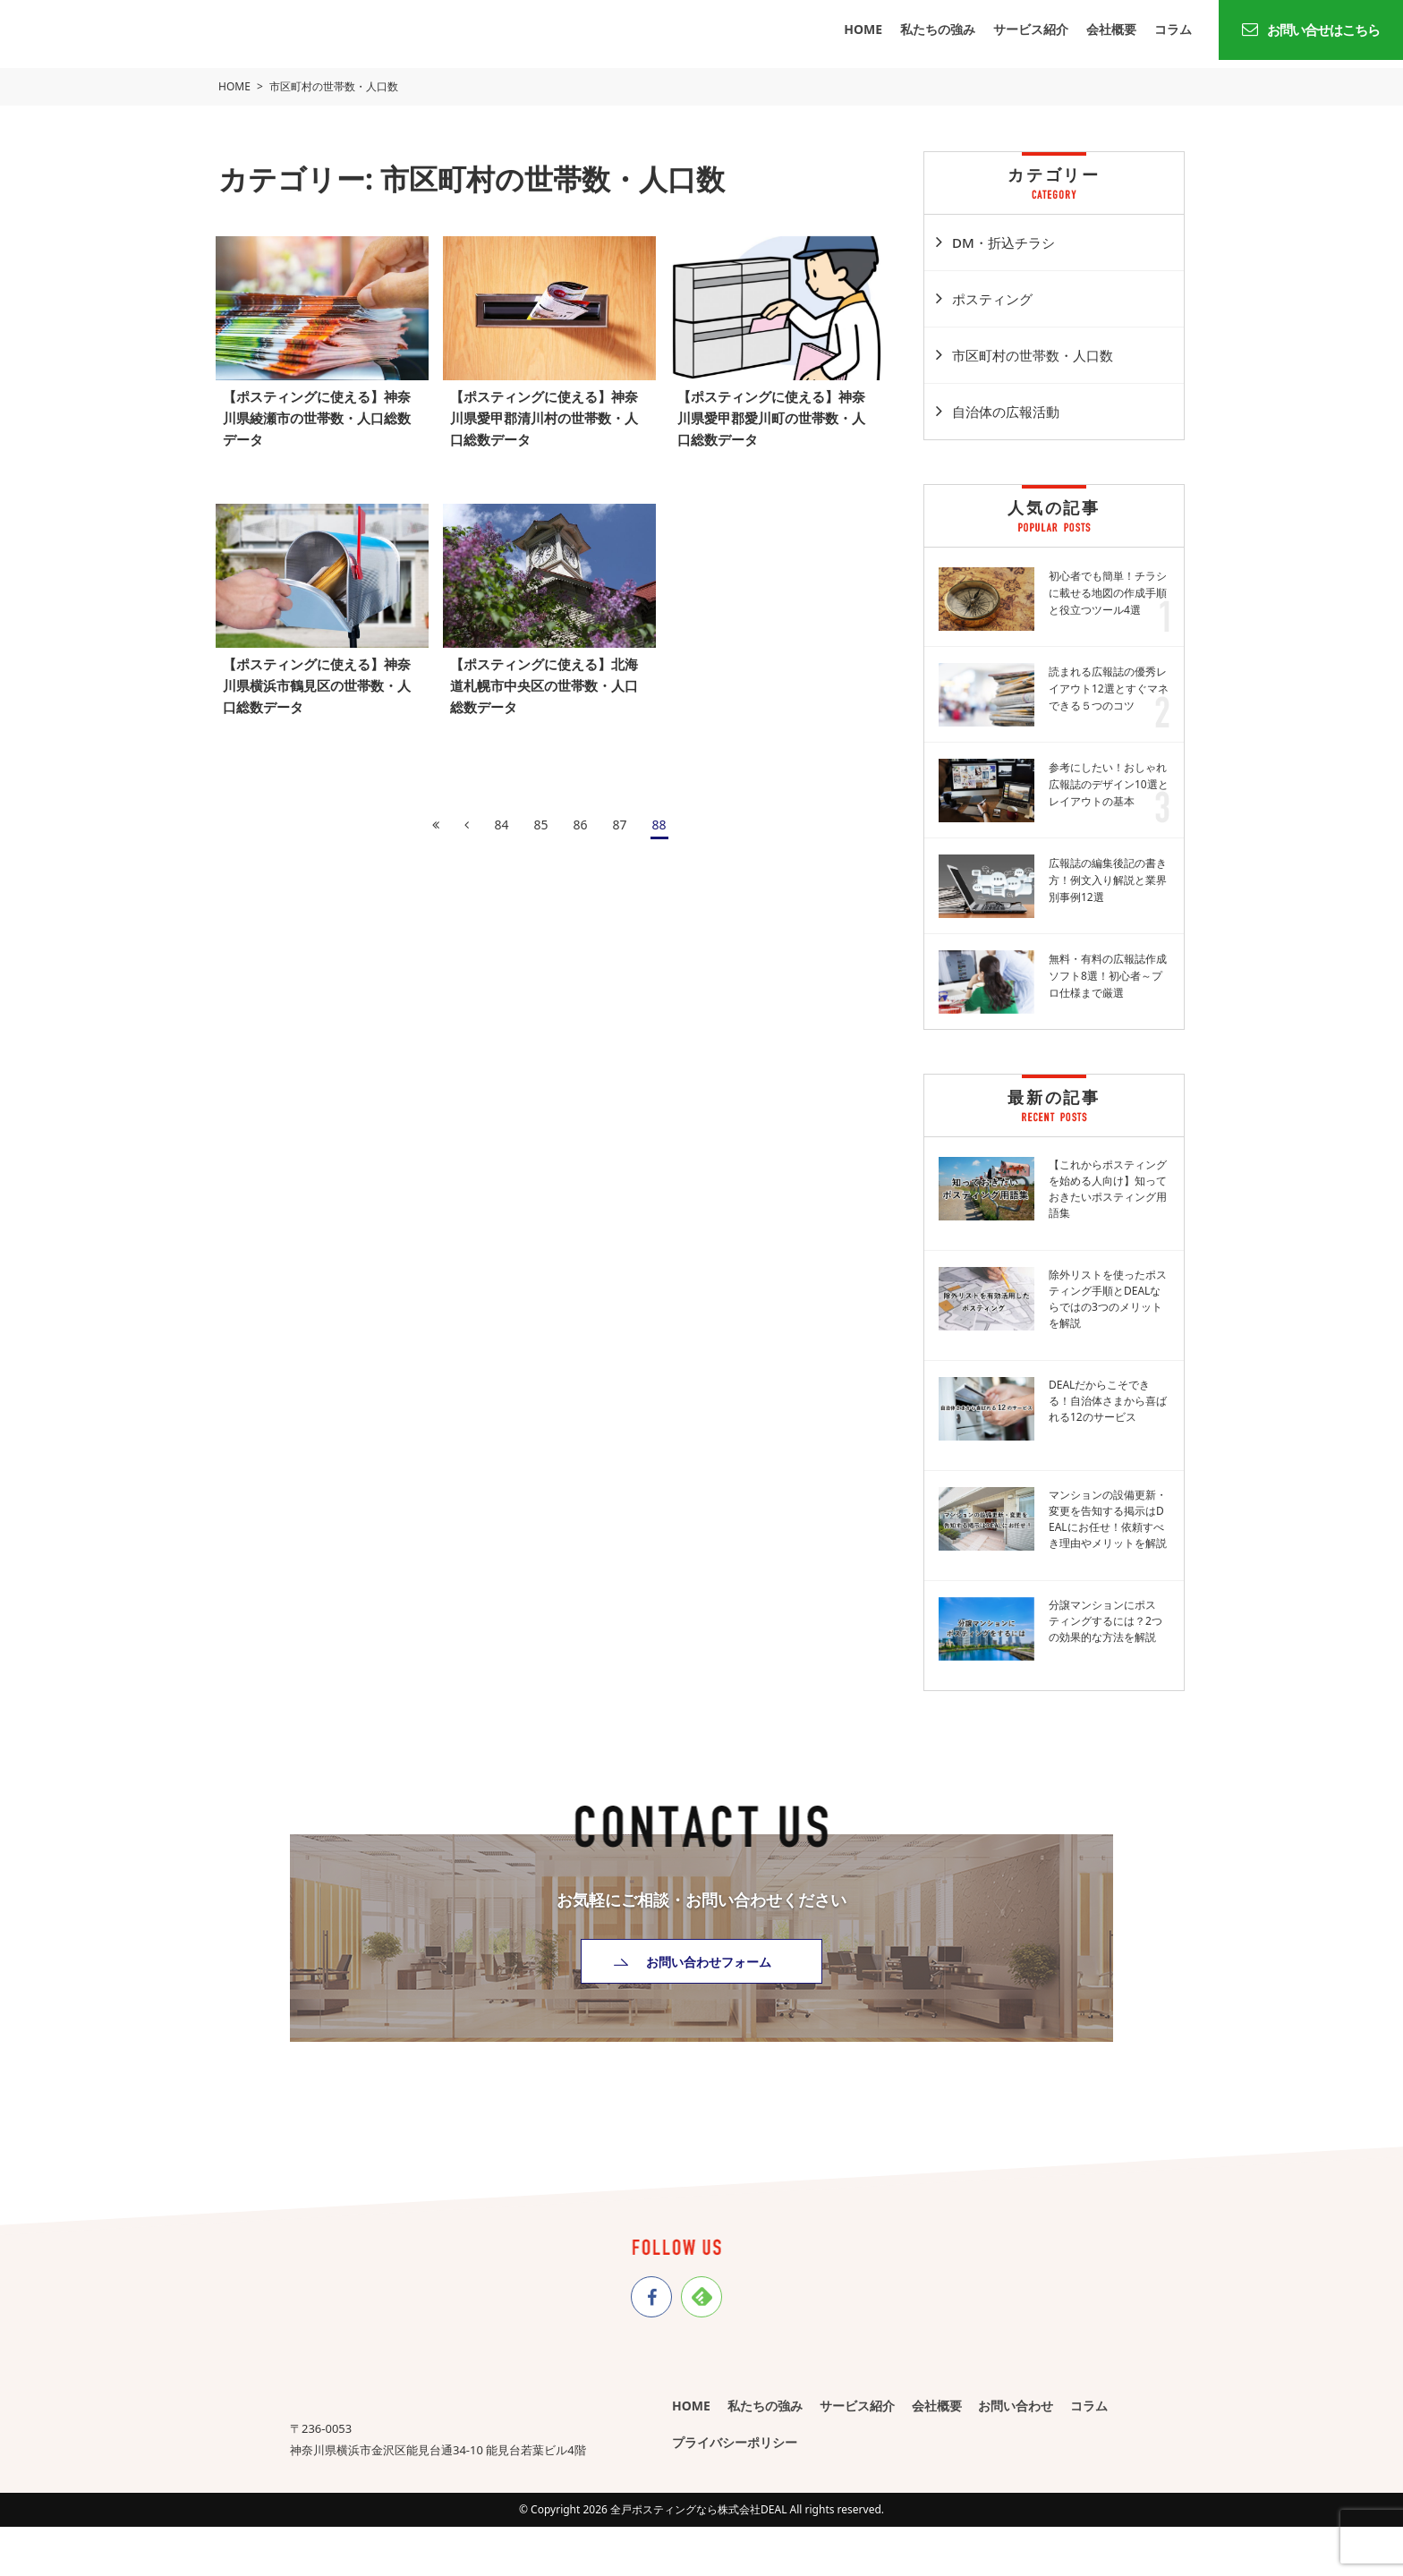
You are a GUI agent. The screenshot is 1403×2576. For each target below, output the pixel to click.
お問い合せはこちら (1311, 29)
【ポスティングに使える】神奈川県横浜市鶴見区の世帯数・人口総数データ (319, 677)
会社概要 (1111, 29)
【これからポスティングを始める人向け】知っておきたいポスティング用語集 (1108, 1188)
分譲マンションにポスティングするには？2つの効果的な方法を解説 (1105, 1621)
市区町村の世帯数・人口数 (1032, 355)
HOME (863, 29)
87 (620, 816)
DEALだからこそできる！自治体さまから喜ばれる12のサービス (1108, 1400)
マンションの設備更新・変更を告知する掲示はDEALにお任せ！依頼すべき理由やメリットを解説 (1108, 1519)
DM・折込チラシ (1003, 242)
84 (501, 816)
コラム (1173, 29)
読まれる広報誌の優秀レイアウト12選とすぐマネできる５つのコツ (1109, 688)
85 (540, 816)
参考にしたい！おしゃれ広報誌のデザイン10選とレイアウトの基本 (1109, 784)
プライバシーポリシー (734, 2441)
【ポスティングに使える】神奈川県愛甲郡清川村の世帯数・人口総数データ (547, 413)
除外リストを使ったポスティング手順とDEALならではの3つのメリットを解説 (1108, 1299)
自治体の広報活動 (1005, 412)
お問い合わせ (1015, 2402)
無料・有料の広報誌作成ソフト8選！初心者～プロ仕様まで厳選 (1108, 975)
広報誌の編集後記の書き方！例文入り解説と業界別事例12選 (1108, 880)
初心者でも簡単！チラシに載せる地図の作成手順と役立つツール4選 (1108, 592)
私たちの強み (937, 29)
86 (580, 816)
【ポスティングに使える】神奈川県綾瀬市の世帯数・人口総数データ (319, 413)
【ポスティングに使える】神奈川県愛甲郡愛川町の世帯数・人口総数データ (774, 413)
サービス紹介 (1030, 29)
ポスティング (992, 299)
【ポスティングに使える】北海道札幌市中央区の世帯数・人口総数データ (547, 677)
